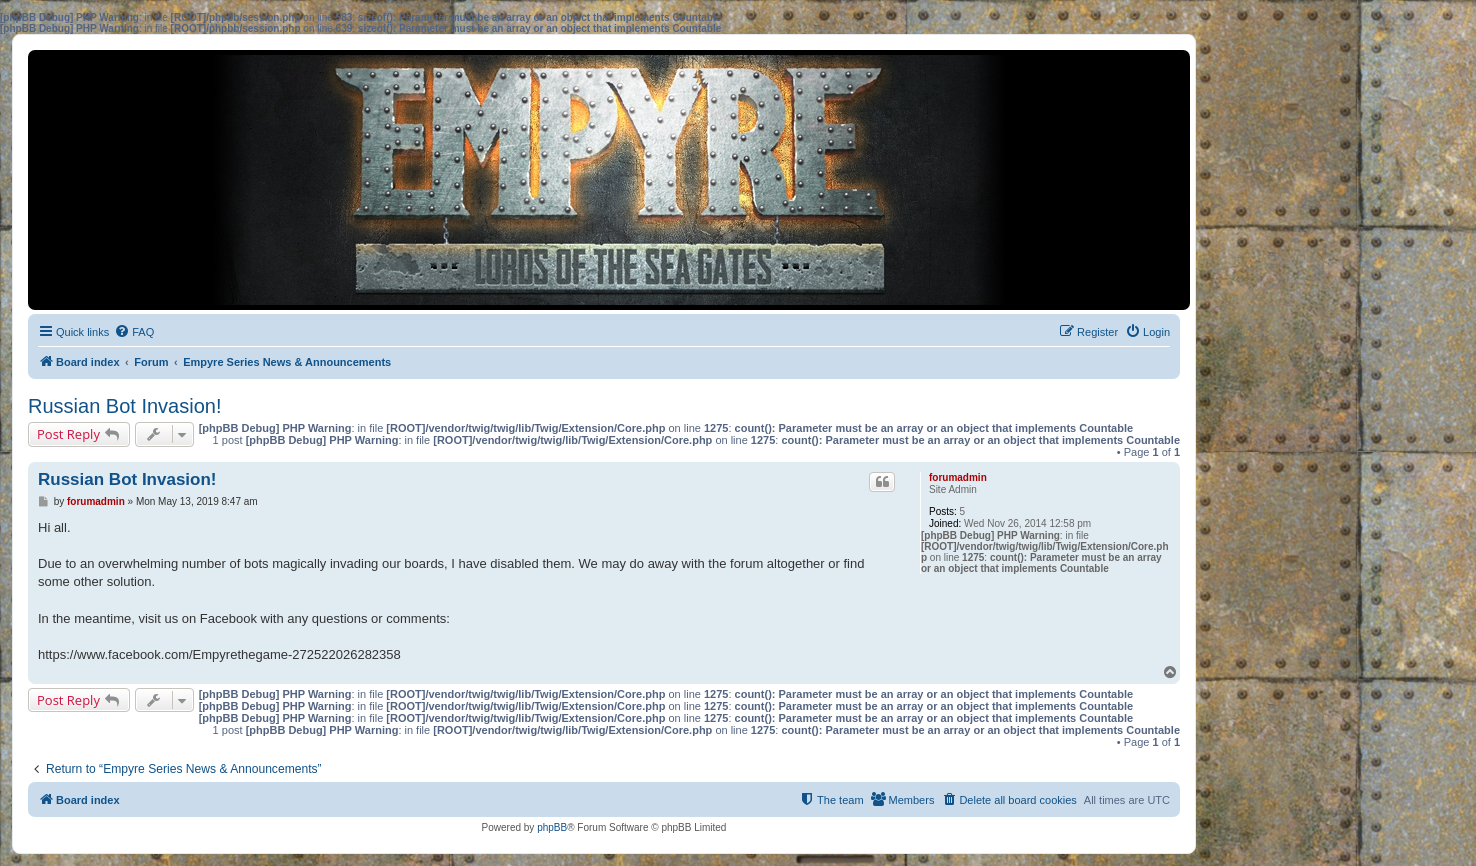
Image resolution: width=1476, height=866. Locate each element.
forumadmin (958, 477)
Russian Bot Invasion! (124, 406)
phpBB (552, 827)
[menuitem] (134, 332)
